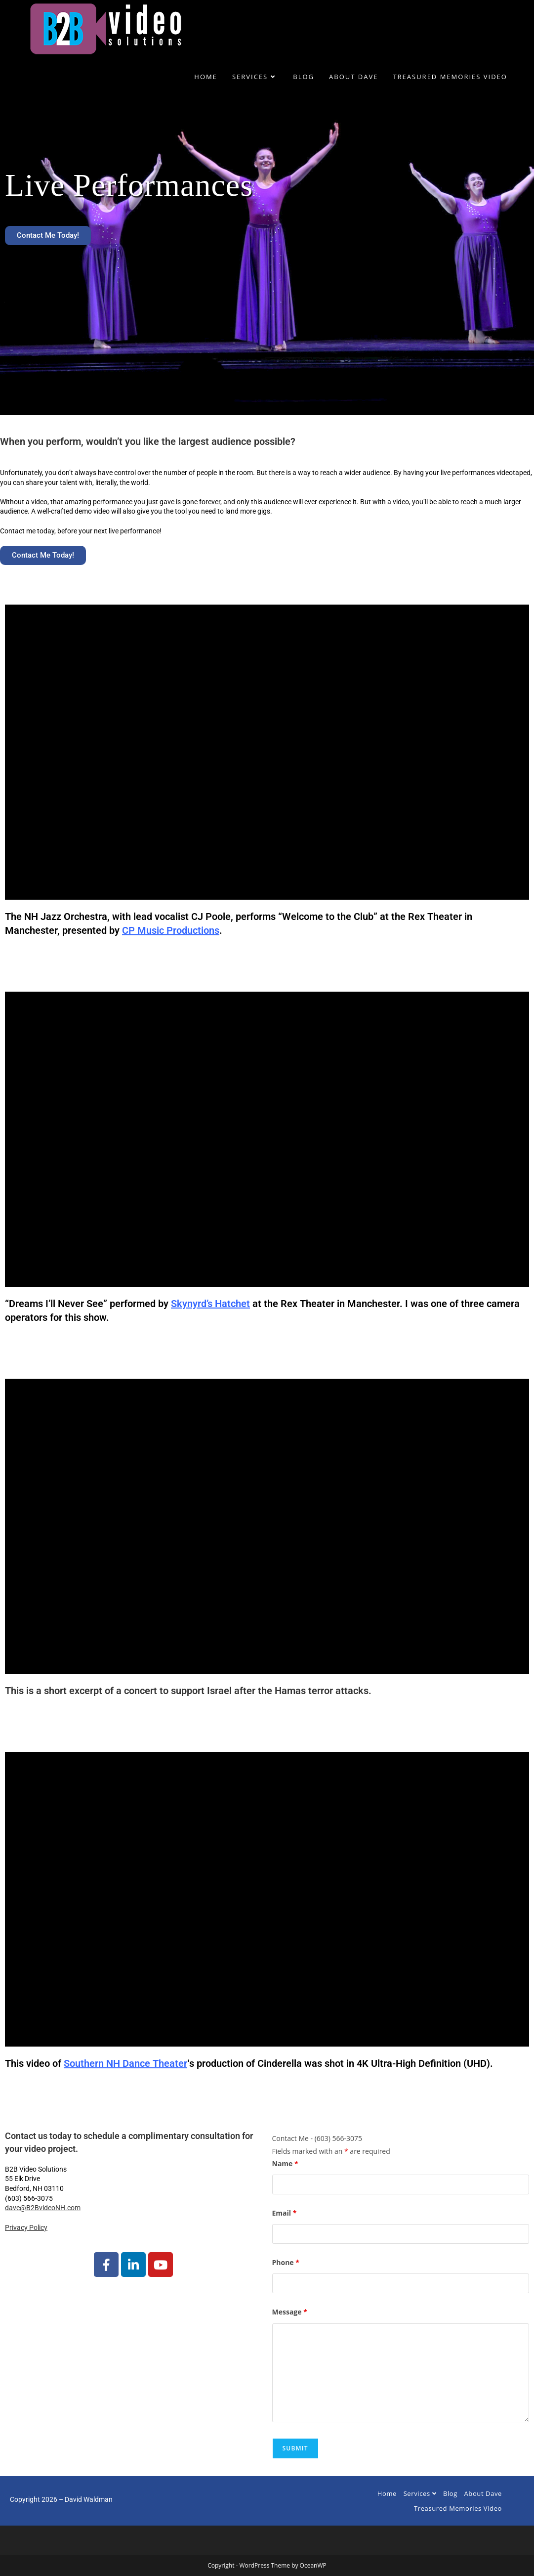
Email (284, 2213)
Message (289, 2311)
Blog (450, 2493)
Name (285, 2163)
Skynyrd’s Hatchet (210, 1304)
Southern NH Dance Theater (125, 2063)
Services (420, 2493)
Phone (285, 2262)
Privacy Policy (26, 2227)
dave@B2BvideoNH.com (43, 2208)
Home (387, 2493)
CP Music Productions (170, 930)
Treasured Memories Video (458, 2508)
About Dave (483, 2493)
